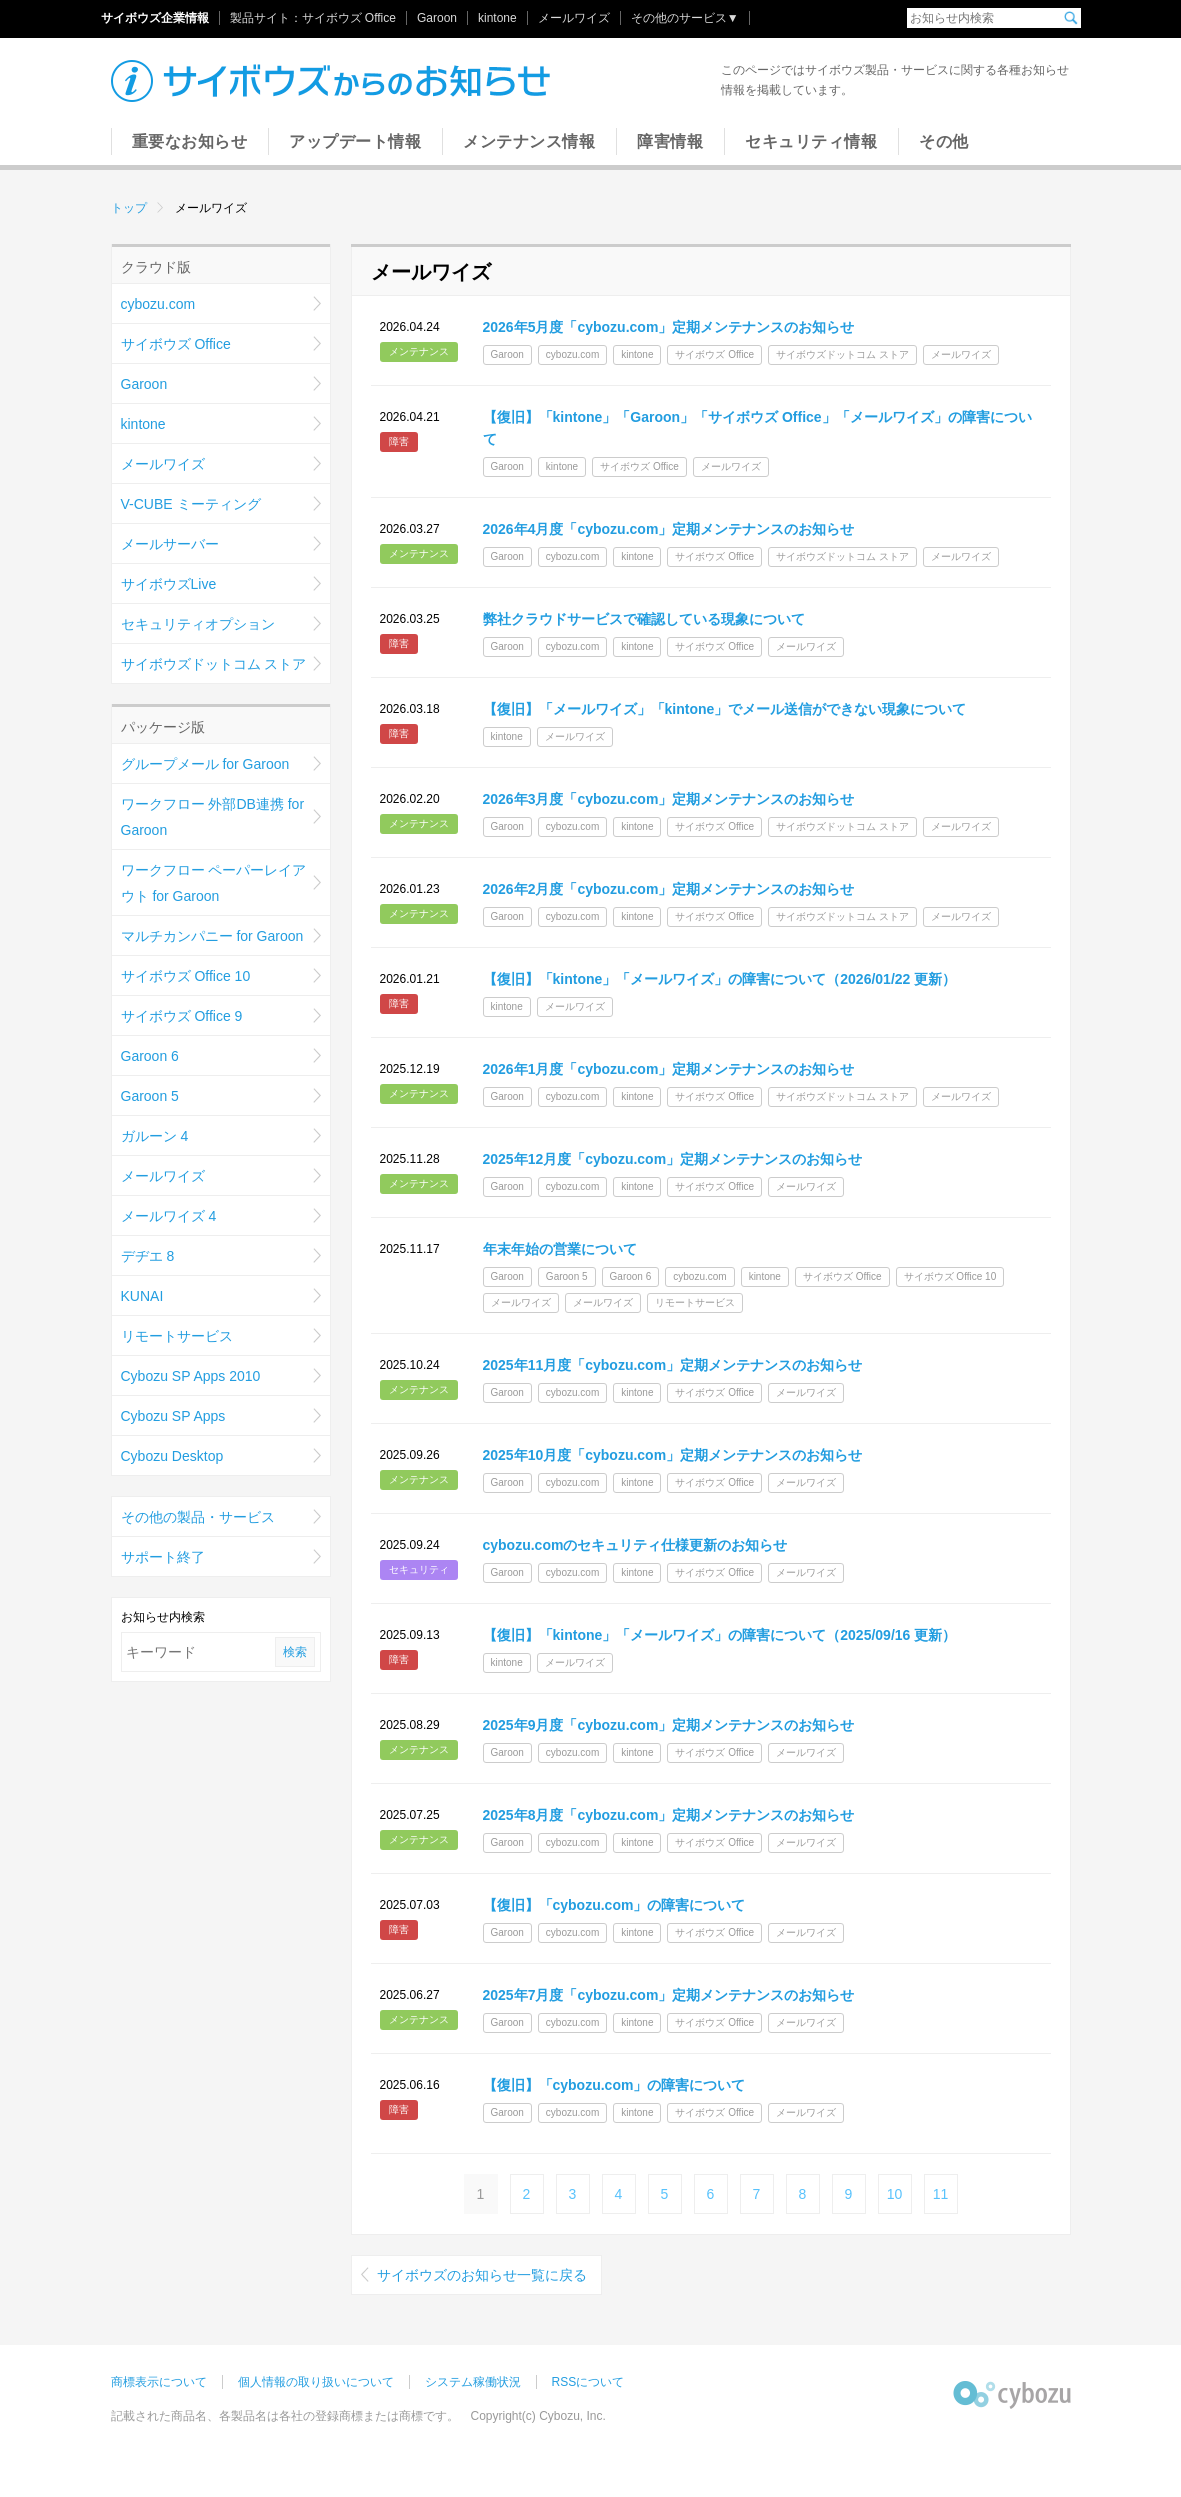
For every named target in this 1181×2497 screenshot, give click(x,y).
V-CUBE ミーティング (191, 504)
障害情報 (670, 141)
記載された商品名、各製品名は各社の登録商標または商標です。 (285, 2416)
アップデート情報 (355, 141)
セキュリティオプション (198, 624)
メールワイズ (574, 18)
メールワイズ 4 (169, 1216)
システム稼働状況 (473, 2382)
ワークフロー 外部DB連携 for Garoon (213, 817)
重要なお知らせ (190, 141)
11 (941, 2194)
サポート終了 (163, 1557)
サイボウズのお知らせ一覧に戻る (482, 2275)
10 (895, 2194)
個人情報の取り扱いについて (316, 2382)
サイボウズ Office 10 (186, 976)
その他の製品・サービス (198, 1517)
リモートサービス (177, 1336)
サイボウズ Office (349, 18)
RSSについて (588, 2382)
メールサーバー (170, 544)
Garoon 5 (150, 1096)
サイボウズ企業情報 (155, 18)
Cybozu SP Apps (173, 1416)
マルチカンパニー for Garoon (212, 936)
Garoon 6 (150, 1056)
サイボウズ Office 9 (182, 1016)
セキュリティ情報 (811, 141)
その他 (944, 141)
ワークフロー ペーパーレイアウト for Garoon (214, 883)
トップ (129, 208)
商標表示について (159, 2382)
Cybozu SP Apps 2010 (191, 1376)
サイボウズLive (169, 584)
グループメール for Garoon (205, 764)
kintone (497, 18)
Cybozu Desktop (172, 1456)
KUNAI (142, 1296)
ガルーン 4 (155, 1136)
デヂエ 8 (148, 1256)
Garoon (437, 18)
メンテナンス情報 (529, 141)
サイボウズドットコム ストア (214, 664)
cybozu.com (158, 304)
